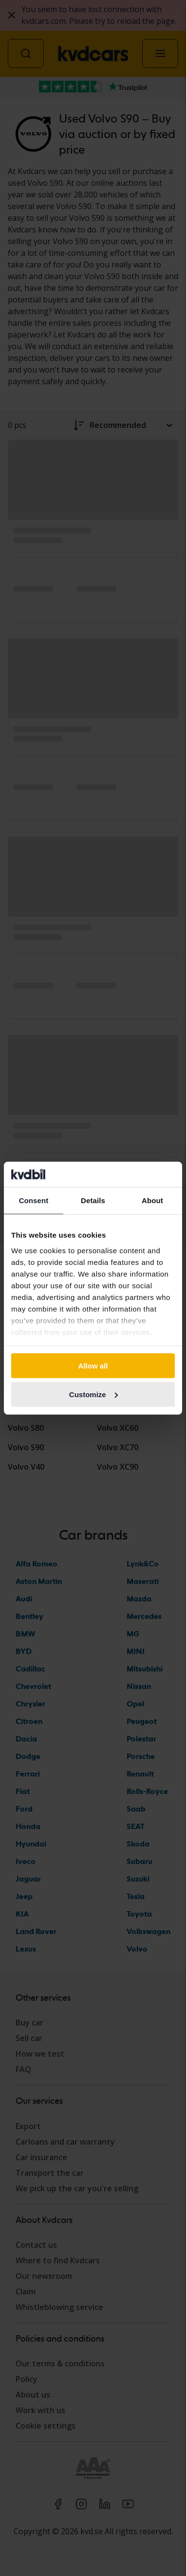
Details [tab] (93, 1200)
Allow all (93, 1366)
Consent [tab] (34, 1200)
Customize (93, 1394)
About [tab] (152, 1200)
